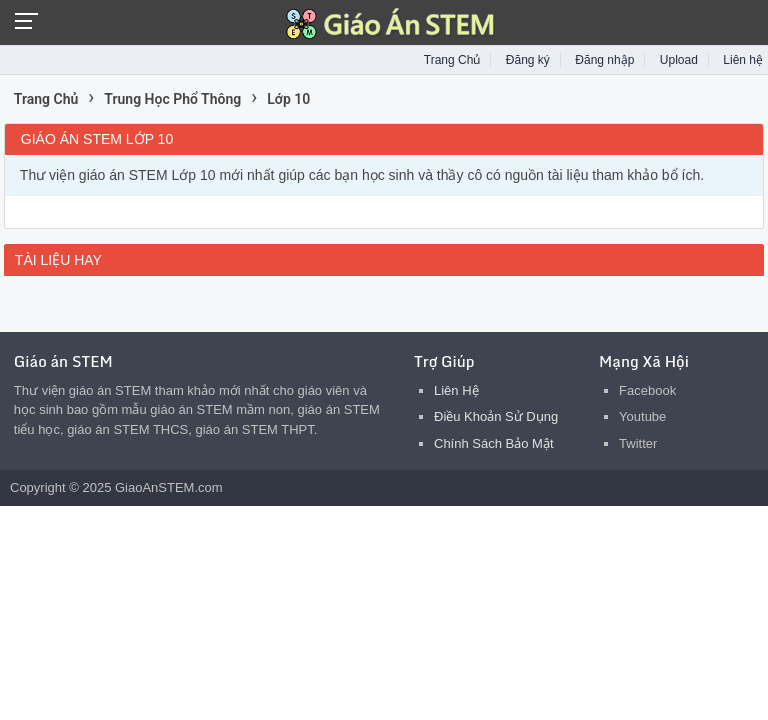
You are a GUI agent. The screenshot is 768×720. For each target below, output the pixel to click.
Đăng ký (528, 60)
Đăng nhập (604, 60)
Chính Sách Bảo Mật (494, 443)
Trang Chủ (452, 60)
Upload (679, 60)
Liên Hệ (456, 390)
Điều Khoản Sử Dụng (496, 416)
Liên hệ (743, 60)
